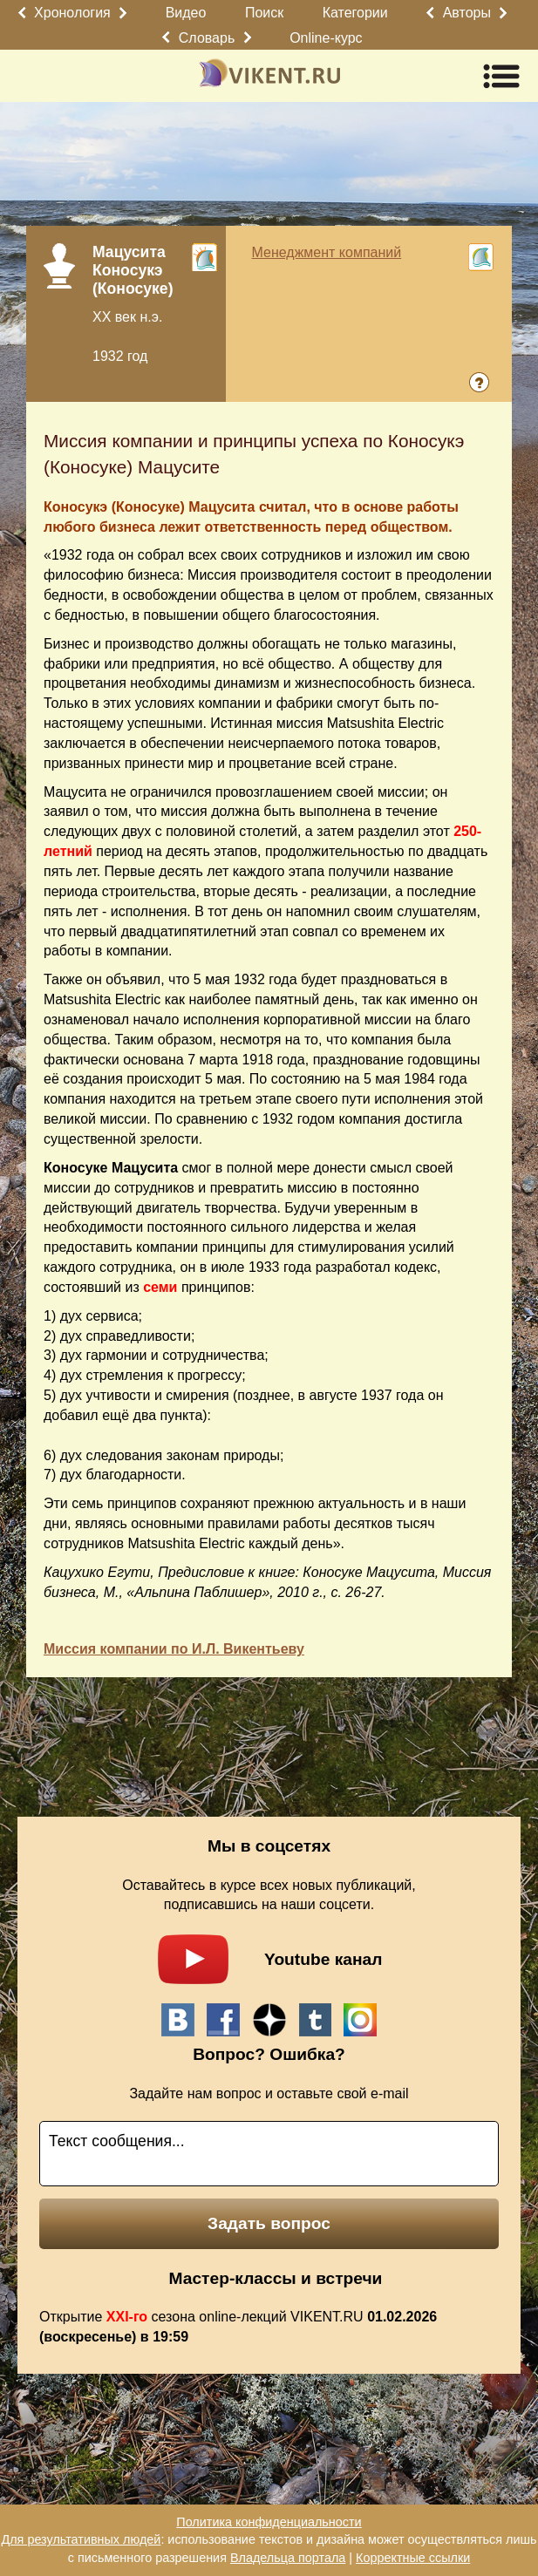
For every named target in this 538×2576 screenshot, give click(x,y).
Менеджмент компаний (327, 252)
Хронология (72, 12)
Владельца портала (287, 2558)
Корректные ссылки (413, 2558)
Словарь (207, 38)
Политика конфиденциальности (268, 2522)
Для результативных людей (80, 2539)
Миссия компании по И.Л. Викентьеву (174, 1648)
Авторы (467, 12)
